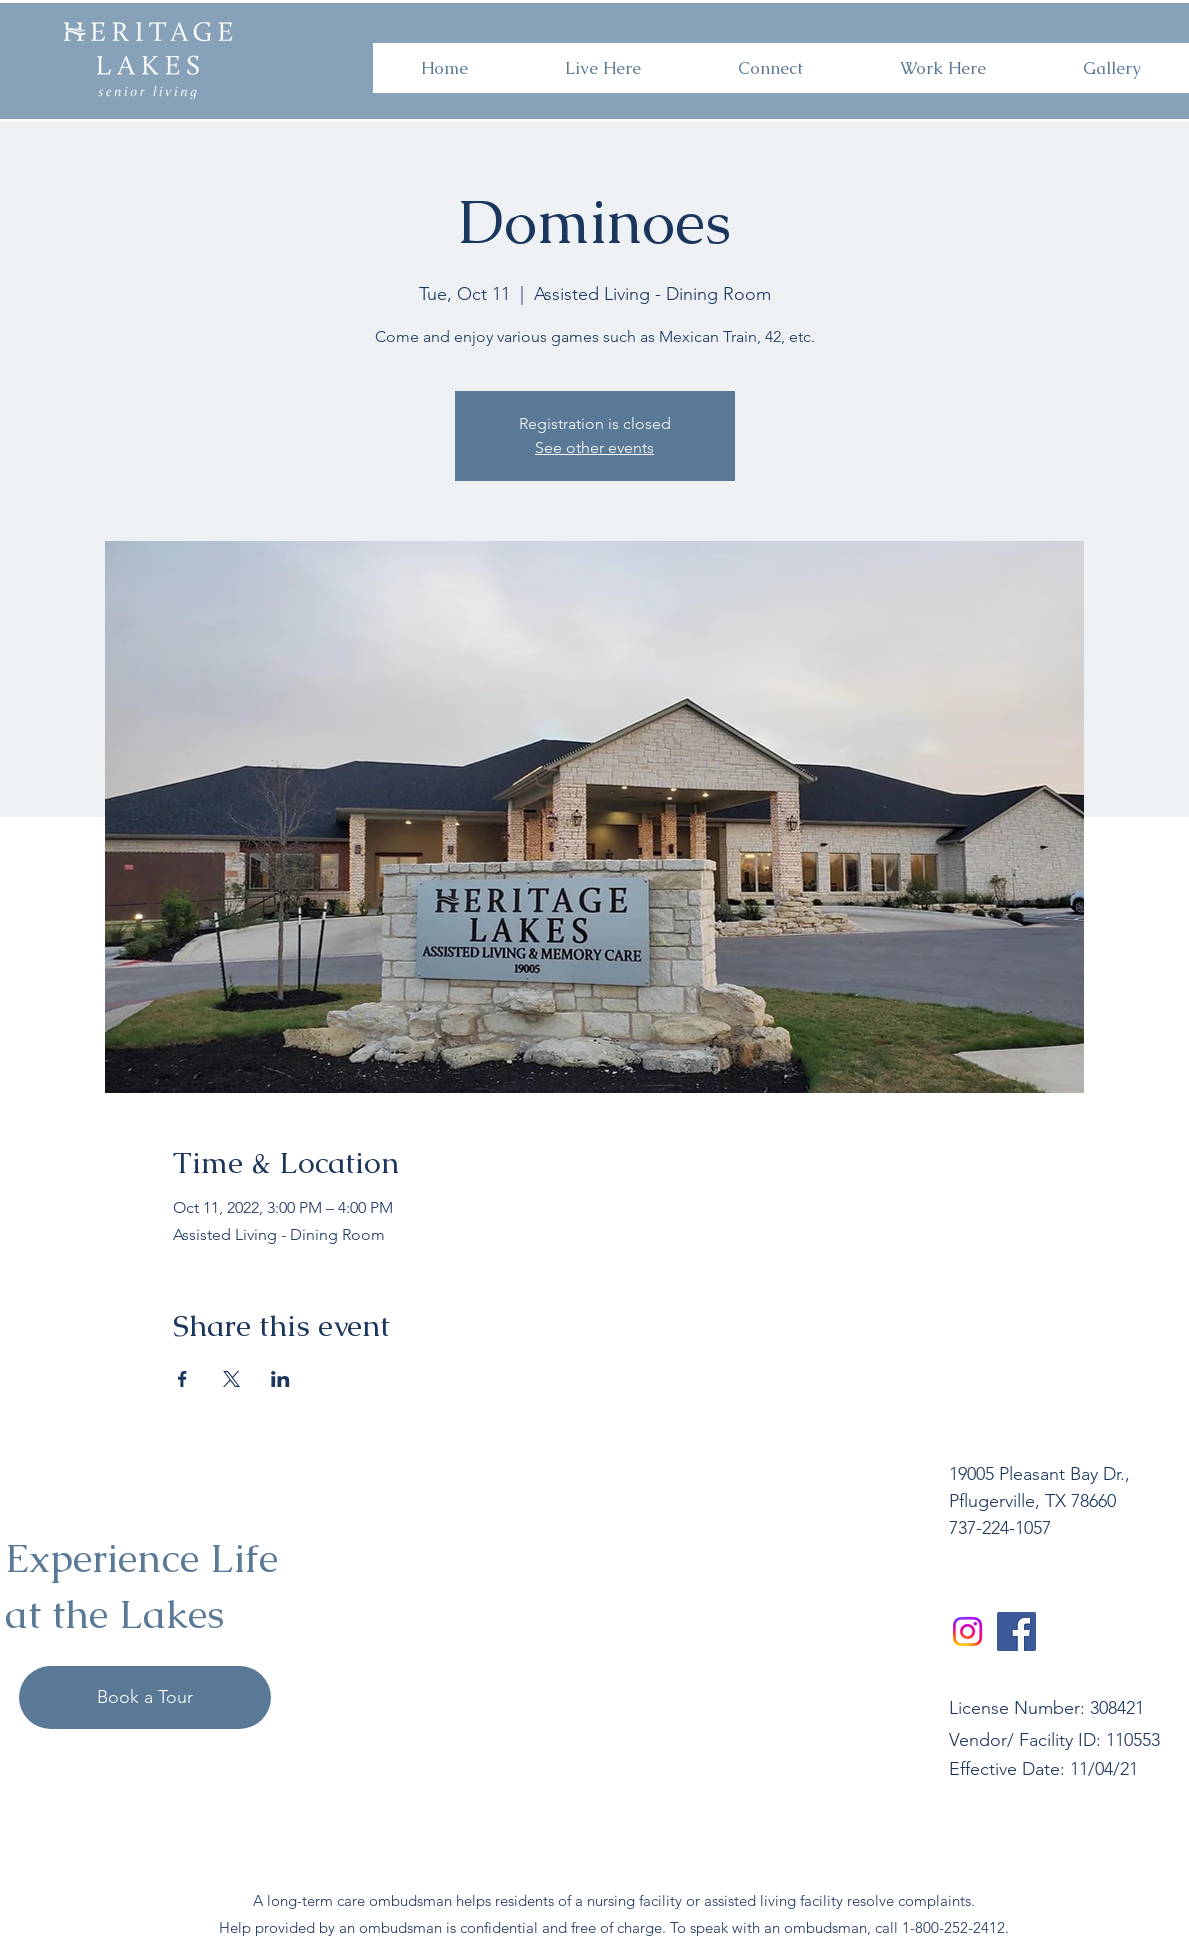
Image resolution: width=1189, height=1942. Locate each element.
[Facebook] (1016, 1631)
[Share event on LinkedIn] (280, 1379)
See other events (594, 447)
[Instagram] (967, 1631)
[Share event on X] (231, 1379)
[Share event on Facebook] (182, 1379)
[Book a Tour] (145, 1697)
